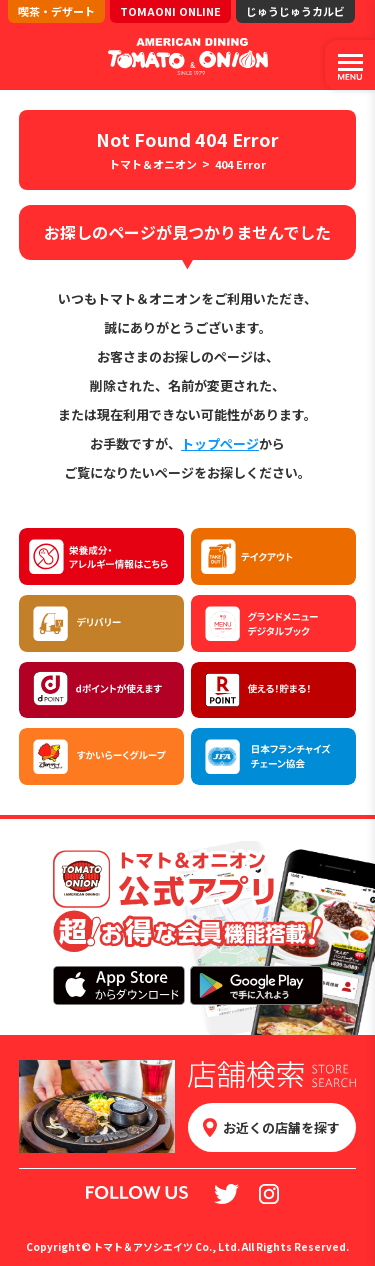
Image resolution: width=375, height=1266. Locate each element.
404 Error (240, 164)
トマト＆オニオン (153, 164)
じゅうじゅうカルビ (295, 11)
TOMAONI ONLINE (170, 11)
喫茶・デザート (56, 11)
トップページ (220, 443)
